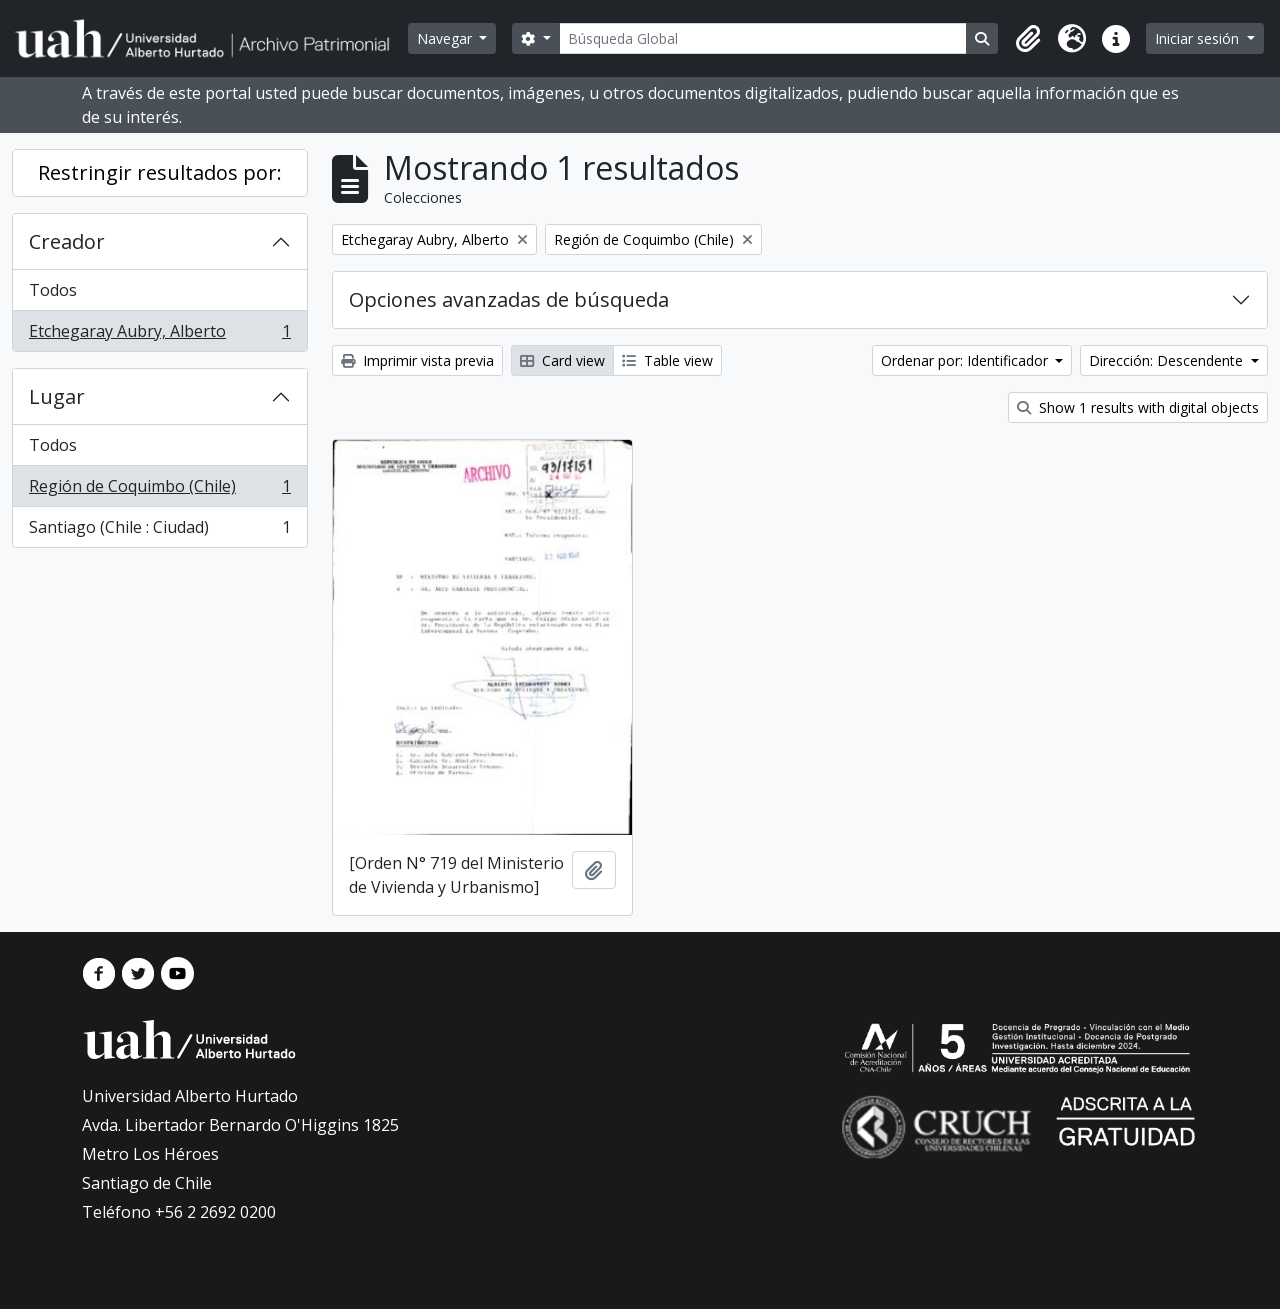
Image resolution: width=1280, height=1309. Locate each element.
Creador (67, 241)
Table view (667, 360)
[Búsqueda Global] (763, 38)
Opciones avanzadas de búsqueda (509, 299)
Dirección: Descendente (1168, 360)
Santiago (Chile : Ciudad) (159, 531)
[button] (1028, 39)
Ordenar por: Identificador (966, 360)
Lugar (57, 396)
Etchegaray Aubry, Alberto (159, 335)
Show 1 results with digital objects (1138, 407)
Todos (53, 290)
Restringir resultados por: (160, 172)
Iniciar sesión (1199, 38)
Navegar (446, 38)
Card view (562, 360)
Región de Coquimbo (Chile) (159, 490)
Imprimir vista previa (417, 360)
